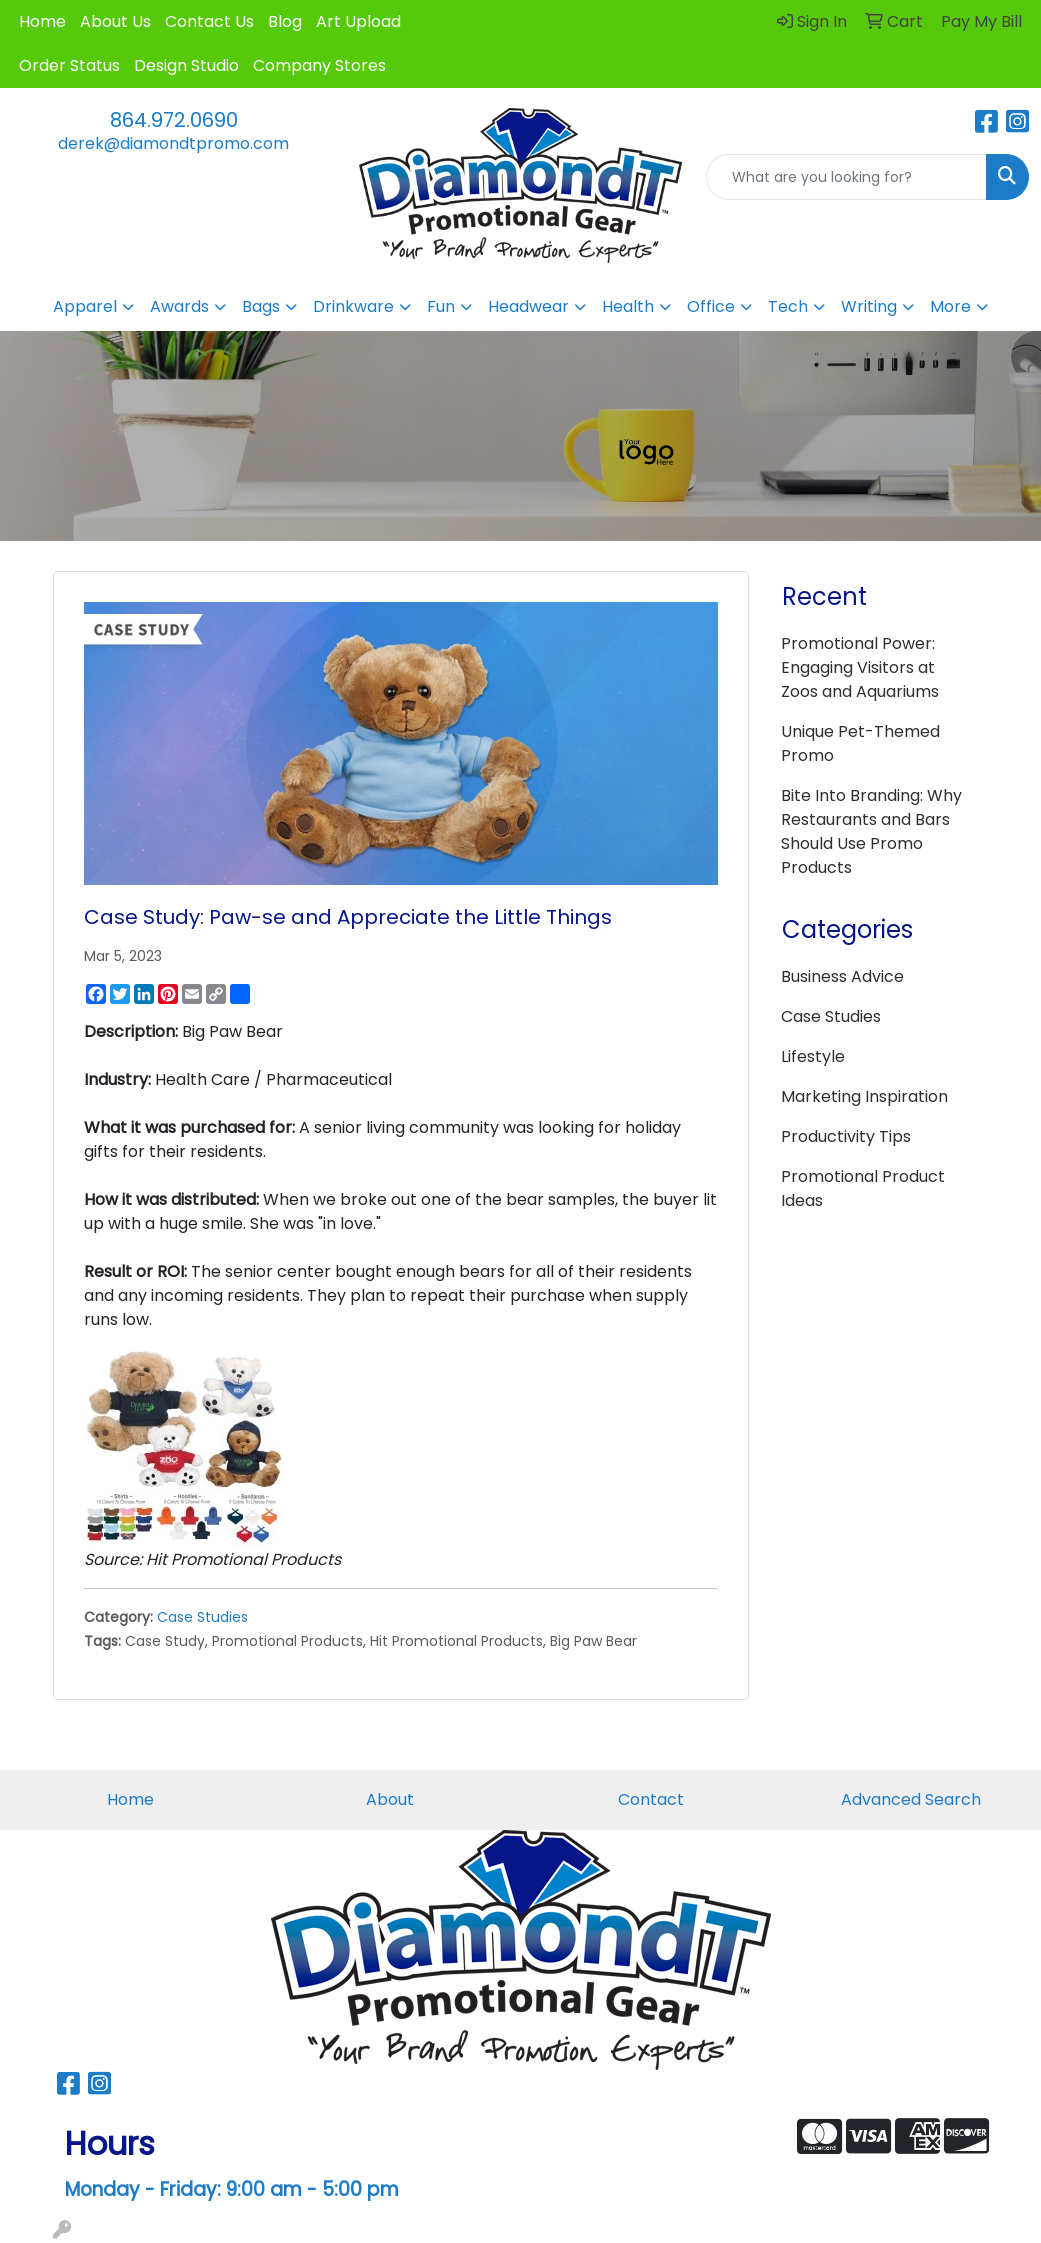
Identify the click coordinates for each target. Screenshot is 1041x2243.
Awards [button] (179, 306)
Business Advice (842, 976)
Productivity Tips (846, 1136)
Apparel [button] (85, 306)
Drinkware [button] (353, 306)
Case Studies (202, 1617)
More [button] (950, 306)
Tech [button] (788, 306)
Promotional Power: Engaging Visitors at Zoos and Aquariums (860, 667)
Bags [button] (261, 306)
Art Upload (358, 21)
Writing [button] (869, 306)
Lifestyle (813, 1056)
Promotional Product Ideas (863, 1188)
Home (42, 21)
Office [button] (711, 306)
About (390, 1799)
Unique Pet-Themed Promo (860, 743)
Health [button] (628, 306)
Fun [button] (441, 306)
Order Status (69, 65)
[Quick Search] (846, 177)
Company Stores (319, 65)
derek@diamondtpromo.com (173, 143)
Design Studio (186, 65)
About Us (115, 21)
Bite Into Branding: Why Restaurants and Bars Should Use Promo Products (871, 831)
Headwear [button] (528, 306)
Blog (285, 21)
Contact (651, 1799)
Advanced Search (911, 1799)
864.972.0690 (174, 120)
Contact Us (209, 21)
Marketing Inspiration (864, 1096)
